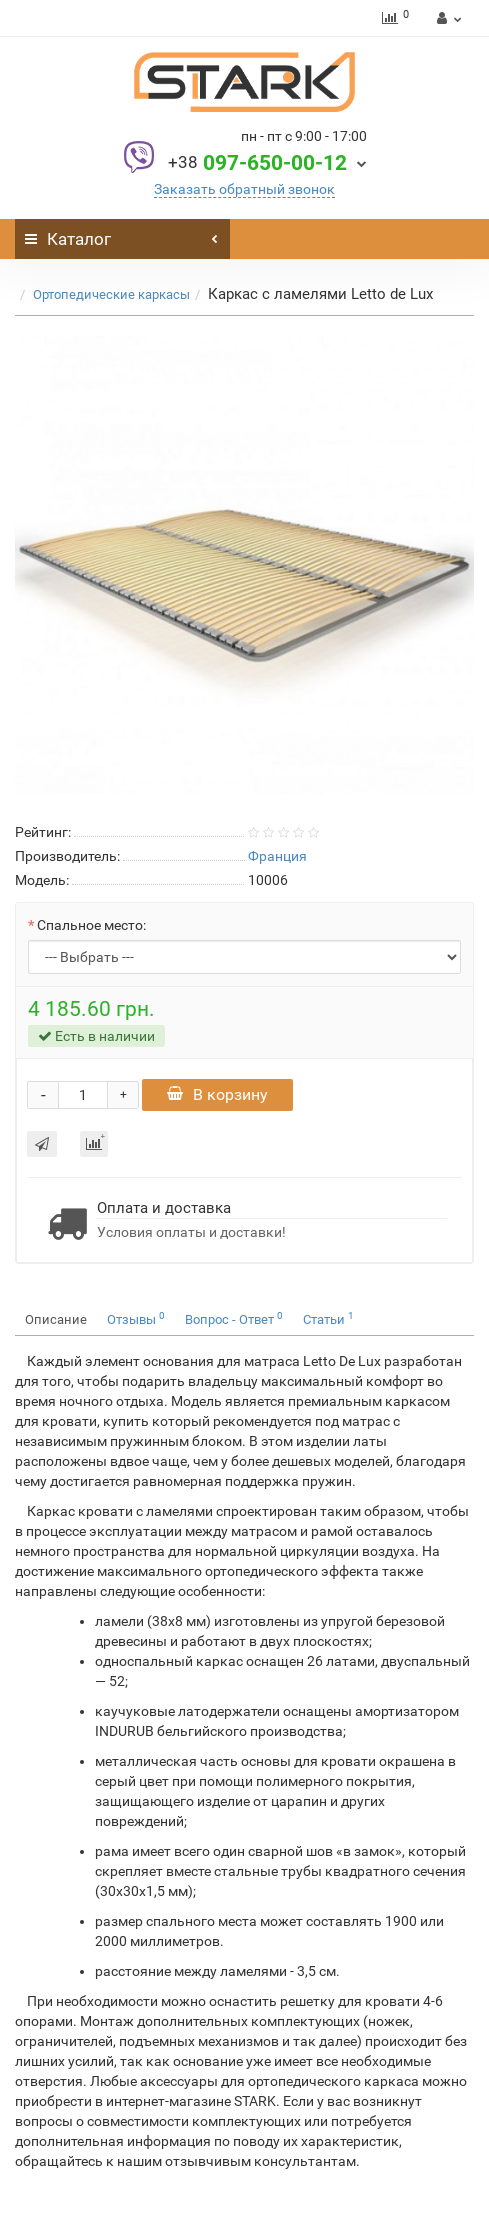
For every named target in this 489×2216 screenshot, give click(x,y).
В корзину (217, 1094)
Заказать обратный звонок (244, 189)
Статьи (328, 1318)
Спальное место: (91, 925)
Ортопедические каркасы (111, 294)
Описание (56, 1319)
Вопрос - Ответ (234, 1318)
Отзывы (136, 1318)
